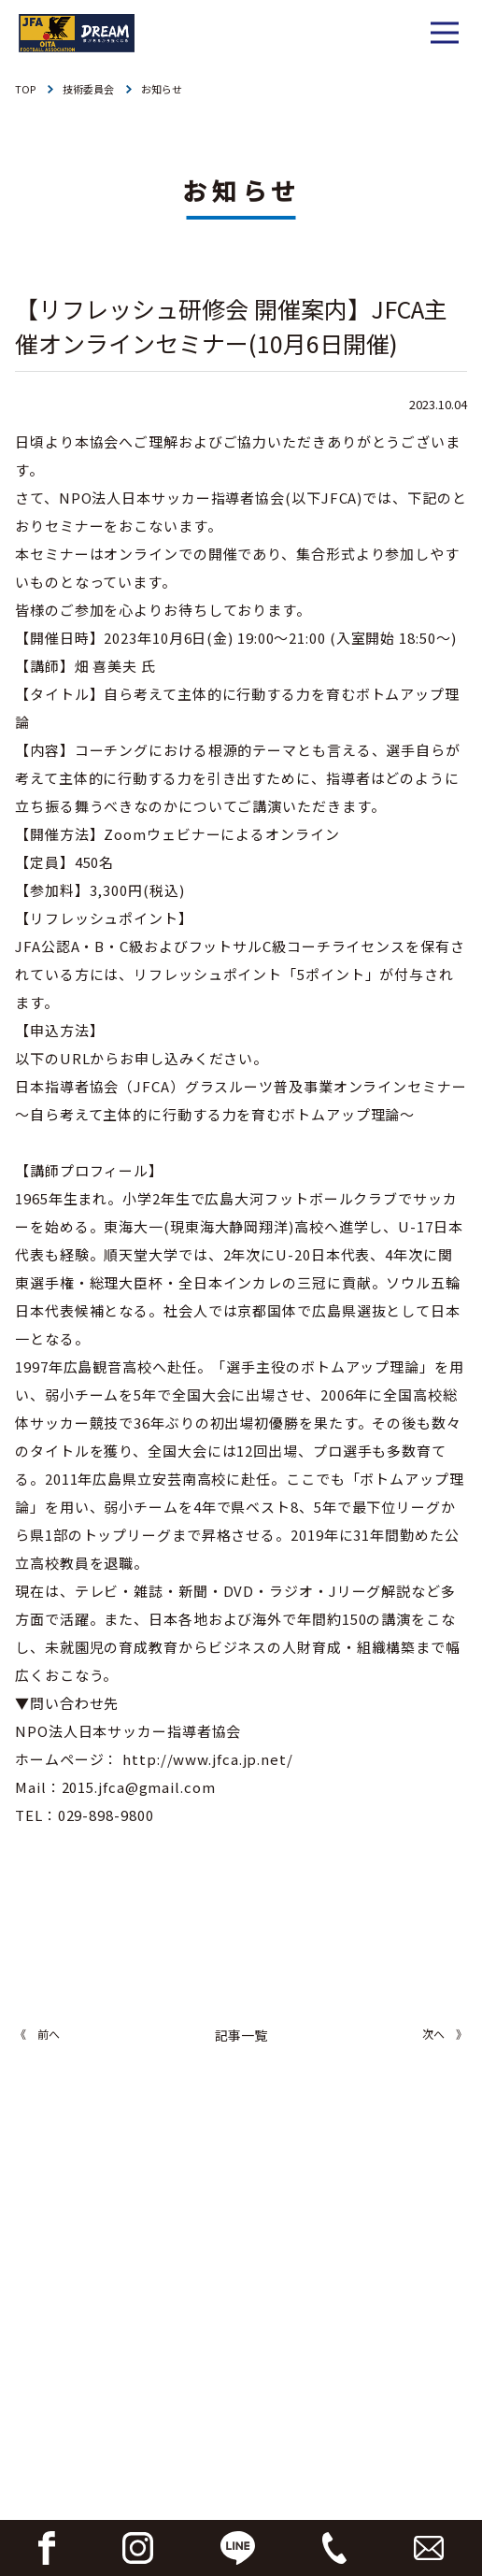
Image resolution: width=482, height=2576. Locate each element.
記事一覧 (241, 2035)
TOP (25, 88)
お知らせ (161, 88)
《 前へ (37, 2034)
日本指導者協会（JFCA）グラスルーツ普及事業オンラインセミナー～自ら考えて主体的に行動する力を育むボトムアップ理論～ (241, 1100)
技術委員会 (88, 88)
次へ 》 (444, 2034)
